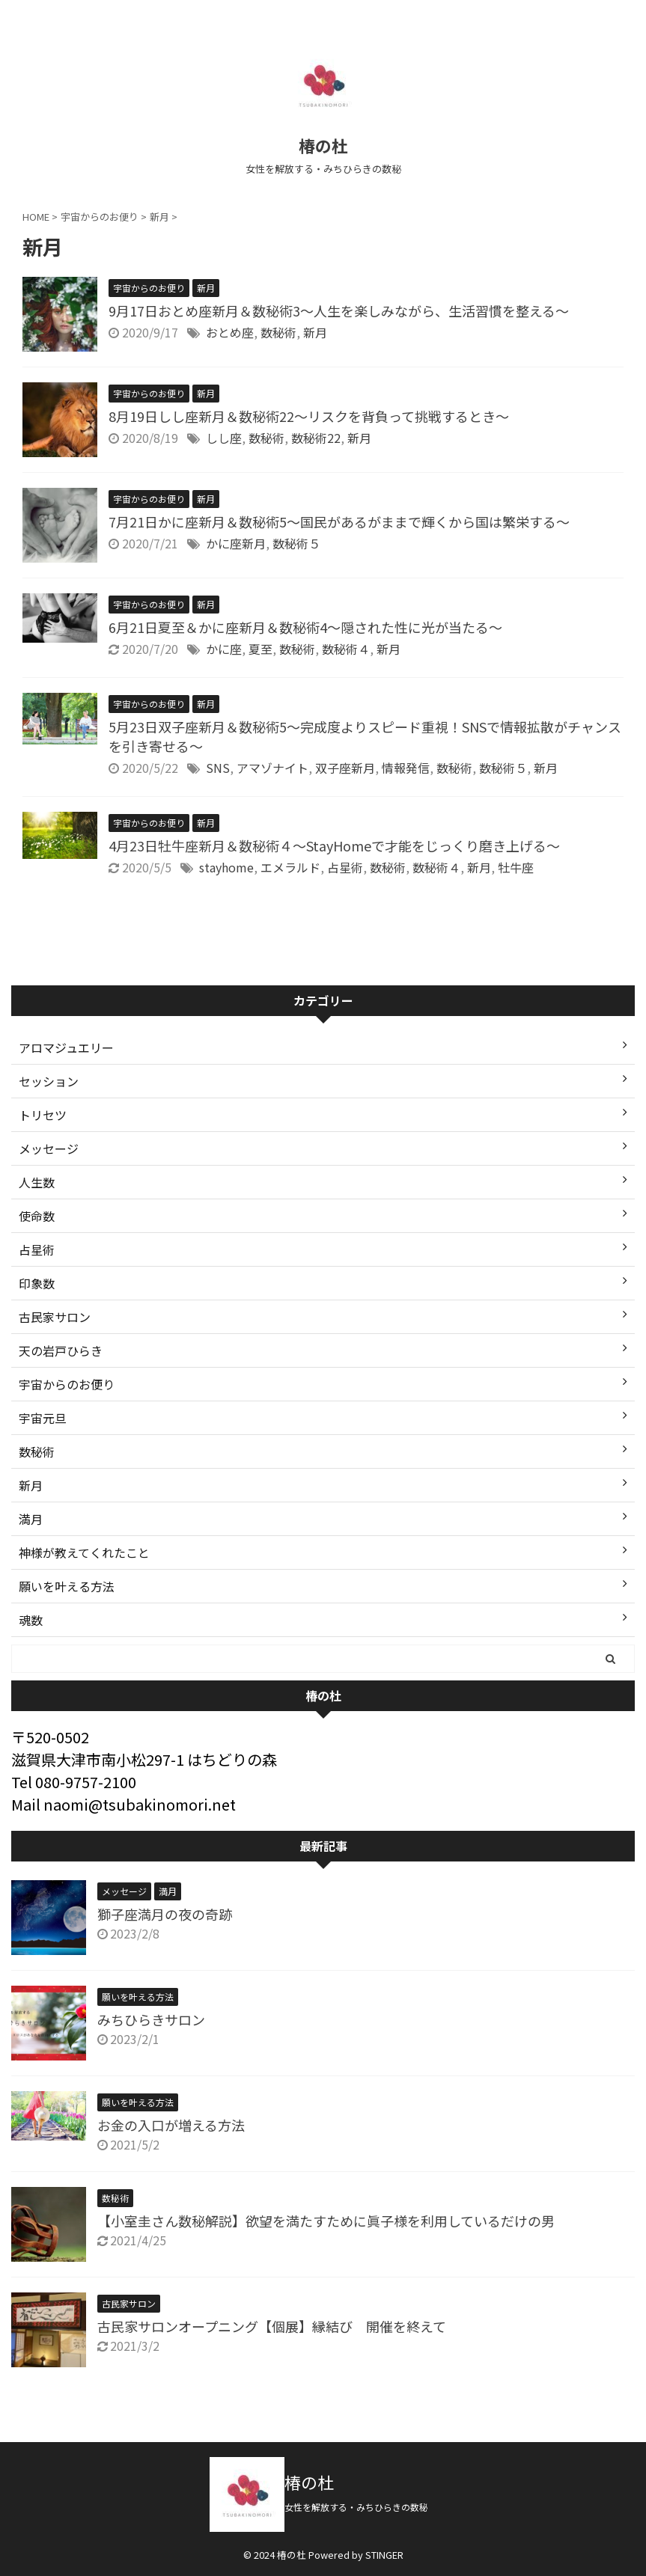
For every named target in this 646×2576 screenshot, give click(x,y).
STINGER (384, 2555)
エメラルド (290, 867)
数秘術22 (316, 438)
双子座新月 (345, 768)
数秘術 (278, 332)
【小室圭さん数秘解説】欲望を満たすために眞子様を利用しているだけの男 (326, 2220)
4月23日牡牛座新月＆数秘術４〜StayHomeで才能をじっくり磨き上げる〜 (334, 845)
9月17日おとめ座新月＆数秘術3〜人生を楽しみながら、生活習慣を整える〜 (339, 310)
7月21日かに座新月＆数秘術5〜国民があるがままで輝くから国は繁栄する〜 (339, 521)
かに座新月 (236, 543)
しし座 (224, 438)
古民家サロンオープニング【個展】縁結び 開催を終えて (271, 2326)
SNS (218, 768)
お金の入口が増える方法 (171, 2125)
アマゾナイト (272, 768)
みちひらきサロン (151, 2019)
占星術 (345, 867)
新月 (315, 332)
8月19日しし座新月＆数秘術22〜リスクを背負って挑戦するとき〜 (309, 416)
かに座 (224, 649)
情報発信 (406, 768)
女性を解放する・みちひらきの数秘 (360, 2506)
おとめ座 (230, 332)
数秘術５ (296, 543)
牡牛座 (516, 867)
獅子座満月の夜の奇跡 (164, 1914)
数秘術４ (346, 649)
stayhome (226, 867)
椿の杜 (323, 145)
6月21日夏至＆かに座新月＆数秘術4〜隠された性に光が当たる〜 (305, 627)
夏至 (260, 649)
